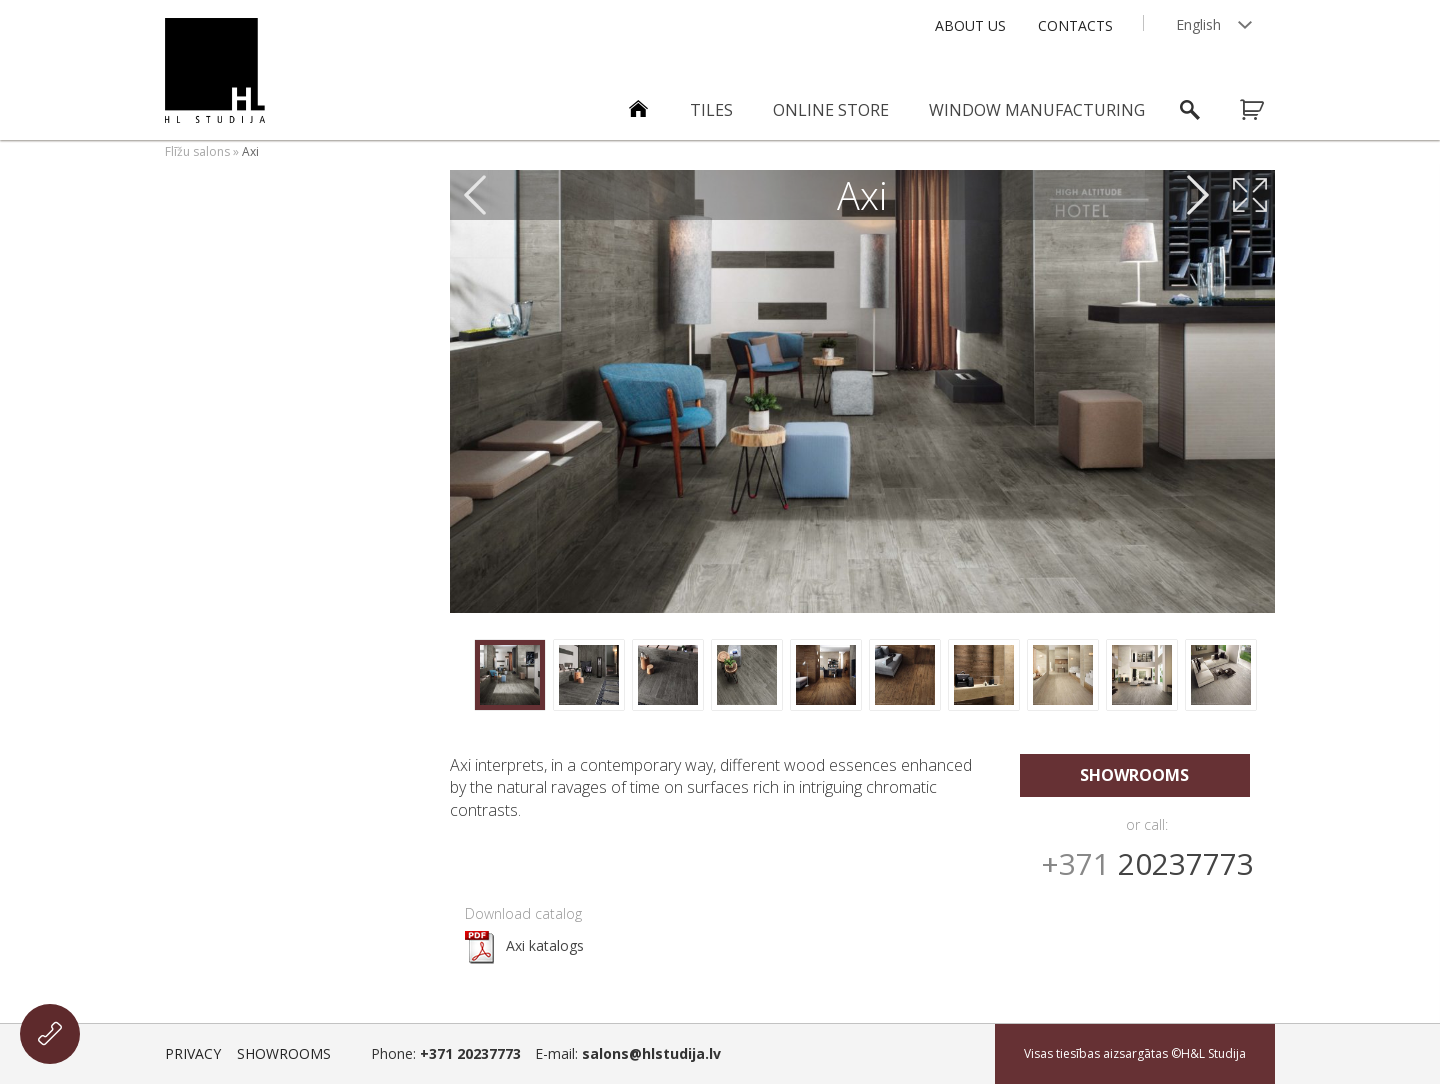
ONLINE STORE (831, 110)
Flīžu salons (197, 151)
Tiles (711, 110)
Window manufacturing (1037, 110)
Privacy (193, 1053)
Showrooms (1134, 775)
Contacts (1075, 25)
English (1198, 24)
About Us (970, 25)
